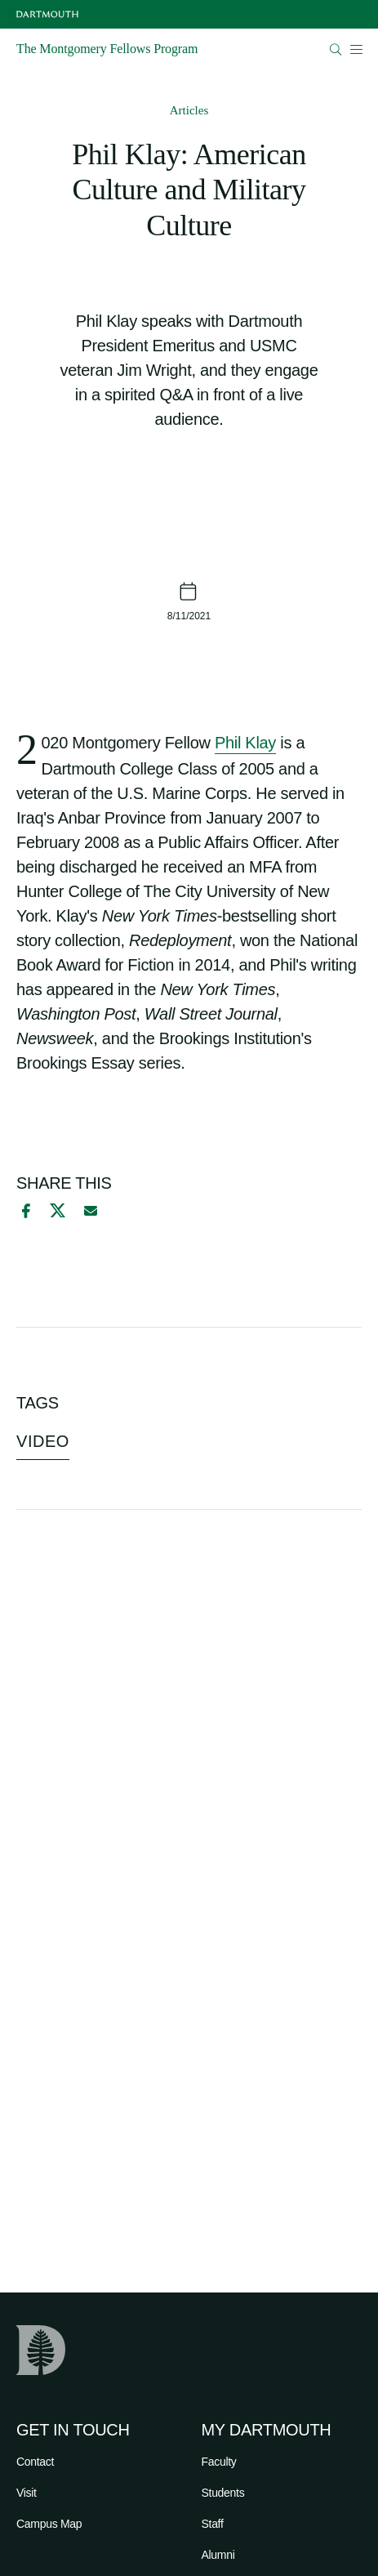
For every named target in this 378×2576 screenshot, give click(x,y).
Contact (35, 2461)
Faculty (219, 2461)
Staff (213, 2523)
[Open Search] (336, 49)
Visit (26, 2492)
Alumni (218, 2554)
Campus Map (49, 2523)
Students (223, 2492)
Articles (189, 110)
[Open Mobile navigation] (356, 49)
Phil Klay (245, 743)
